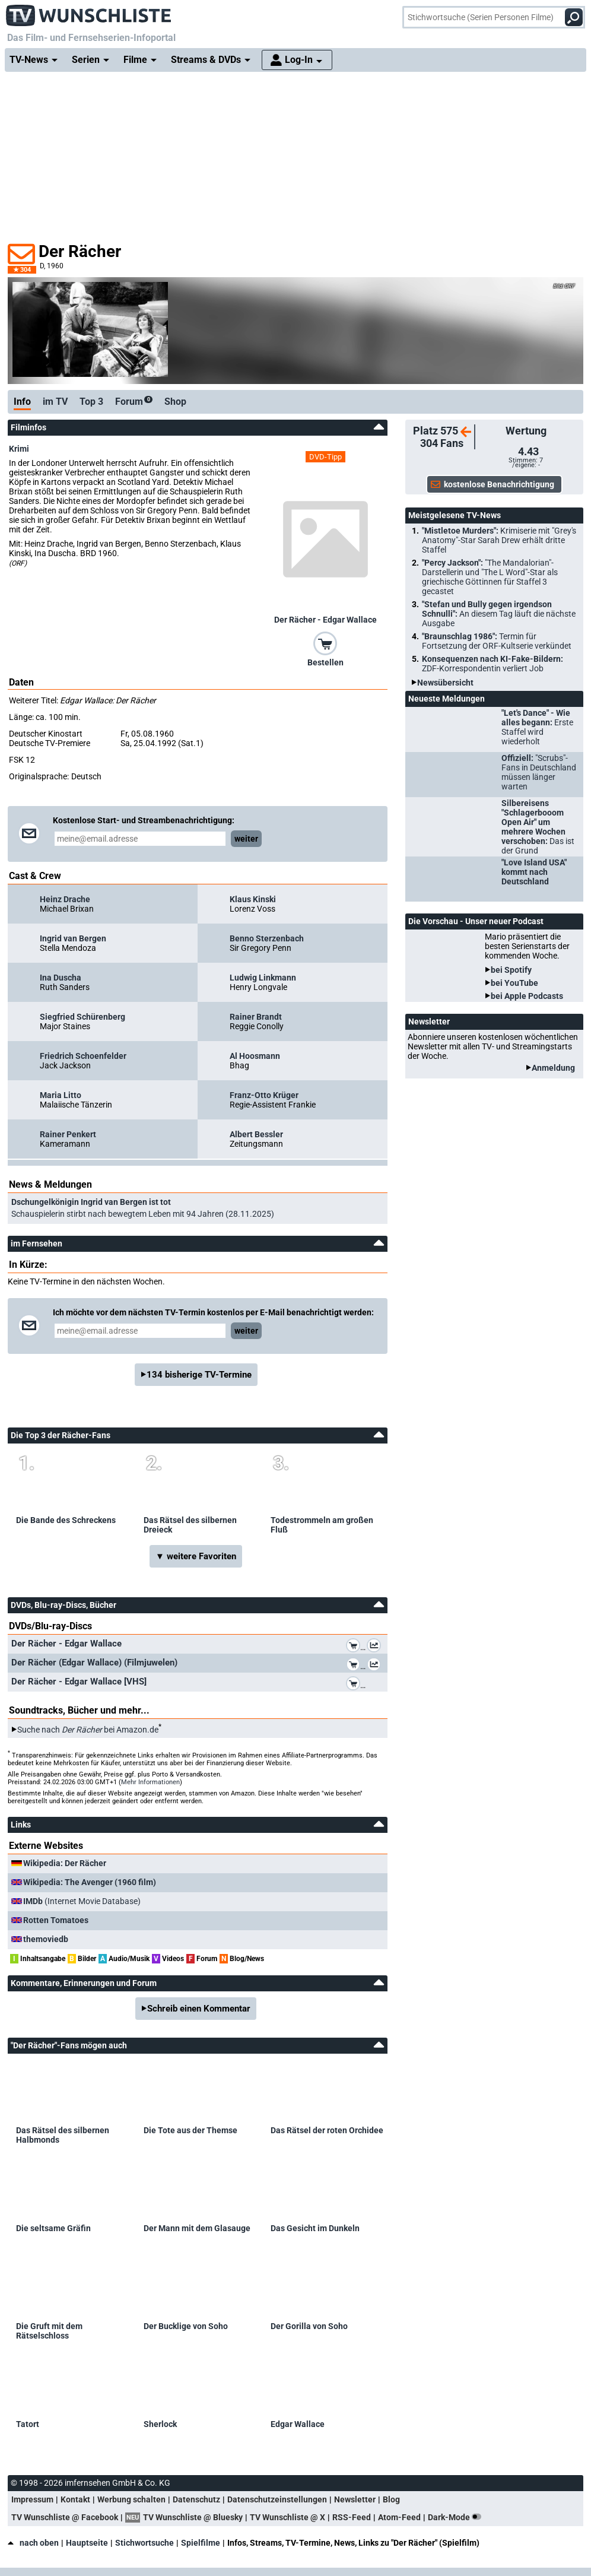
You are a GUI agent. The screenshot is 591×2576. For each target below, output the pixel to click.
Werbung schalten (131, 2499)
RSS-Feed (351, 2517)
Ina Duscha (60, 977)
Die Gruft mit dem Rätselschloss (49, 2330)
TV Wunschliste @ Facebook (64, 2517)
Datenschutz (196, 2499)
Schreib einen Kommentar (198, 2008)
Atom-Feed (399, 2517)
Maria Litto (60, 1095)
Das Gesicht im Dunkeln (315, 2228)
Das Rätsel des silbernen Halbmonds (62, 2134)
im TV (55, 401)
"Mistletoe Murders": (499, 540)
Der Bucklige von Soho (186, 2326)
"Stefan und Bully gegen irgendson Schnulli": (499, 613)
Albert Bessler (256, 1134)
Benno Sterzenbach (267, 938)
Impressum (32, 2499)
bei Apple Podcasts (527, 996)
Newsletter (355, 2499)
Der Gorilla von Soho (309, 2326)
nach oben (33, 2543)
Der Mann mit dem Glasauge (197, 2228)
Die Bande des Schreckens (66, 1520)
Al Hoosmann (255, 1056)
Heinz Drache (65, 899)
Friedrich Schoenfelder (83, 1056)
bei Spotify (511, 970)
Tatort (27, 2424)
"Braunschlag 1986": (496, 641)
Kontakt (75, 2499)
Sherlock (160, 2424)
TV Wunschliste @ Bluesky (193, 2517)
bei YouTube (514, 983)
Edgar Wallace (298, 2424)
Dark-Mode (457, 2517)
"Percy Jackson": (490, 577)
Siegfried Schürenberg (82, 1016)
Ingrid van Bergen (73, 938)
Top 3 (91, 401)
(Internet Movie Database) (82, 1901)
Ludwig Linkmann (263, 977)
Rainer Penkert (68, 1134)
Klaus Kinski (253, 899)
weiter (246, 838)
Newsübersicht (445, 682)
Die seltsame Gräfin (53, 2228)
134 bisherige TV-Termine (199, 1374)
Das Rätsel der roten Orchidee (327, 2130)
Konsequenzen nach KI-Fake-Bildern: (492, 663)
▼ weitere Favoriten (195, 1556)
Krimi (19, 448)
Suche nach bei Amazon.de (87, 1729)
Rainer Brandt (256, 1016)
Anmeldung (553, 1068)
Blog (391, 2499)
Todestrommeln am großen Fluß (322, 1524)
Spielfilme (200, 2543)
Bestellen (325, 662)
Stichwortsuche (144, 2543)
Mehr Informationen (150, 1782)
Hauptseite (87, 2543)
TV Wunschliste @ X (287, 2517)
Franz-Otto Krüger (264, 1095)
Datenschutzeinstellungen (277, 2499)
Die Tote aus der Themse (190, 2130)
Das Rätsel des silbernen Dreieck (190, 1524)
